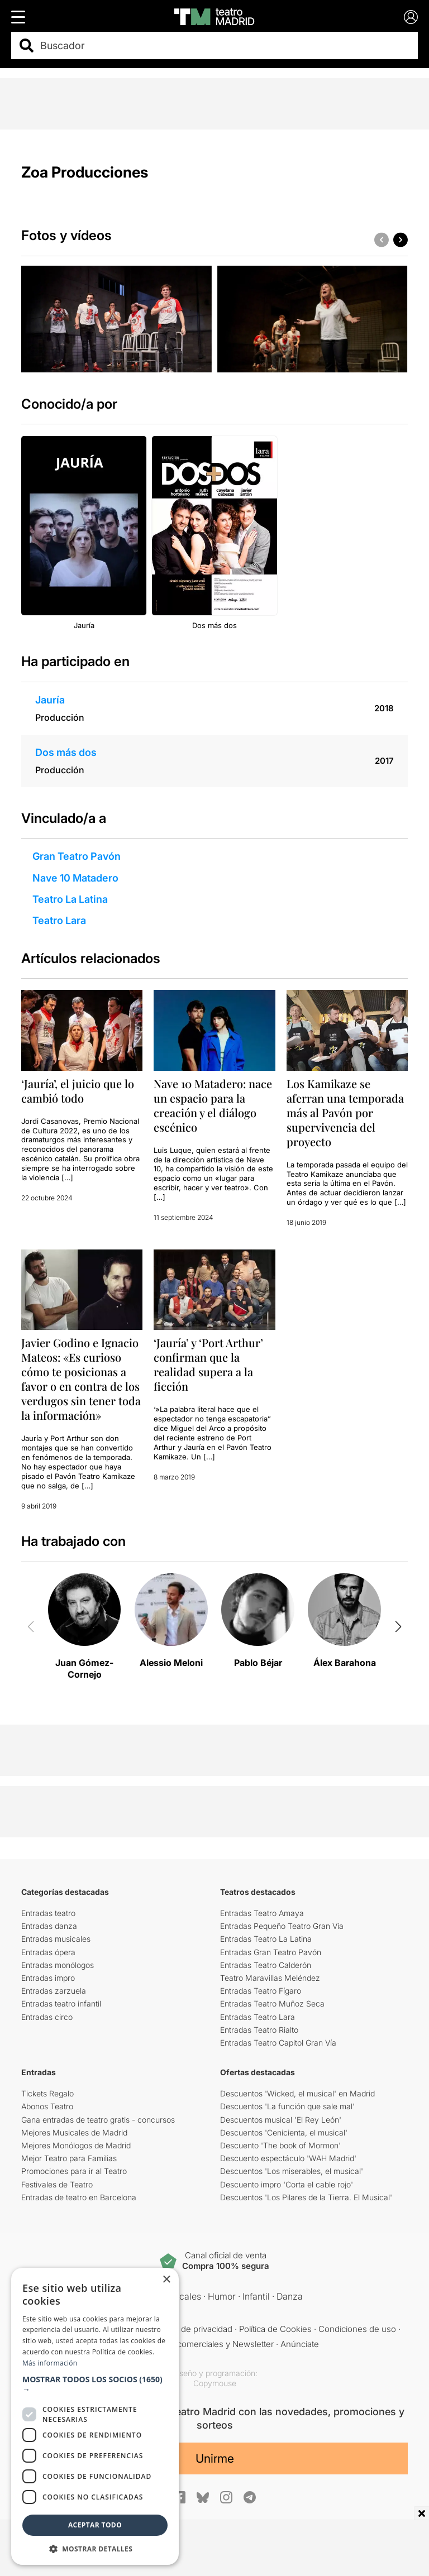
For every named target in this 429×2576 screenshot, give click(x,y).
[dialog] (95, 2416)
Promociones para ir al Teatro (74, 2171)
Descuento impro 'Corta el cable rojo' (286, 2184)
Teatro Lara (59, 920)
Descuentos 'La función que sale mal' (287, 2106)
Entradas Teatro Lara (257, 2017)
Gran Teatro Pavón (76, 856)
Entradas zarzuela (53, 1990)
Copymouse (214, 2383)
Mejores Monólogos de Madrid (76, 2145)
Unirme (215, 2458)
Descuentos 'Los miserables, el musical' (291, 2171)
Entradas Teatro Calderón (265, 1965)
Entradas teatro (48, 1913)
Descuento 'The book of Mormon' (280, 2145)
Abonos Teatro (47, 2106)
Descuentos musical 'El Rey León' (280, 2119)
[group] (116, 319)
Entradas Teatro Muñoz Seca (272, 2003)
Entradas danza (49, 1926)
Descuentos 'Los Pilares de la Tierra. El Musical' (306, 2197)
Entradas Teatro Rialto (259, 2029)
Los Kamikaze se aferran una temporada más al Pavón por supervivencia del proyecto (345, 1112)
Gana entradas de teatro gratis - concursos (98, 2119)
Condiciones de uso (357, 2329)
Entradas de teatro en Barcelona (78, 2197)
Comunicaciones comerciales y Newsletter (192, 2344)
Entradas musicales (55, 1938)
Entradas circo (47, 2017)
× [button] (166, 2280)
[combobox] (224, 45)
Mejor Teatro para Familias (69, 2158)
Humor (222, 2296)
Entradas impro (48, 1978)
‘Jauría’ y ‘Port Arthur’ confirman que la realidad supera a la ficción (208, 1364)
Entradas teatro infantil (61, 2003)
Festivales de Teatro (57, 2184)
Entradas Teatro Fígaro (260, 1990)
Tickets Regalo (47, 2093)
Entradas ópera (48, 1952)
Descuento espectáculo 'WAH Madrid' (288, 2158)
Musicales (180, 2296)
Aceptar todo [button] (95, 2525)
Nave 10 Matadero (75, 878)
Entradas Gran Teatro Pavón (270, 1952)
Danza (290, 2296)
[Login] (411, 17)
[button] (400, 239)
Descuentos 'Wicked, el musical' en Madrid (297, 2093)
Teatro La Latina (70, 899)
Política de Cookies (275, 2329)
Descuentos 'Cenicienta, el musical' (283, 2132)
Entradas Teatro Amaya (262, 1913)
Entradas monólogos (57, 1965)
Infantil (256, 2296)
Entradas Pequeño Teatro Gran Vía (282, 1926)
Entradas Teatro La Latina (266, 1938)
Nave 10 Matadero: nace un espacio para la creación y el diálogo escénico (213, 1105)
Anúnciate (299, 2344)
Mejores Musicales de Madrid (74, 2132)
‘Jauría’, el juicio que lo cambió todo (77, 1090)
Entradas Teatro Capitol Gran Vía (278, 2042)
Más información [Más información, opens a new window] (49, 2363)
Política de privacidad (192, 2329)
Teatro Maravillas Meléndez (270, 1978)
